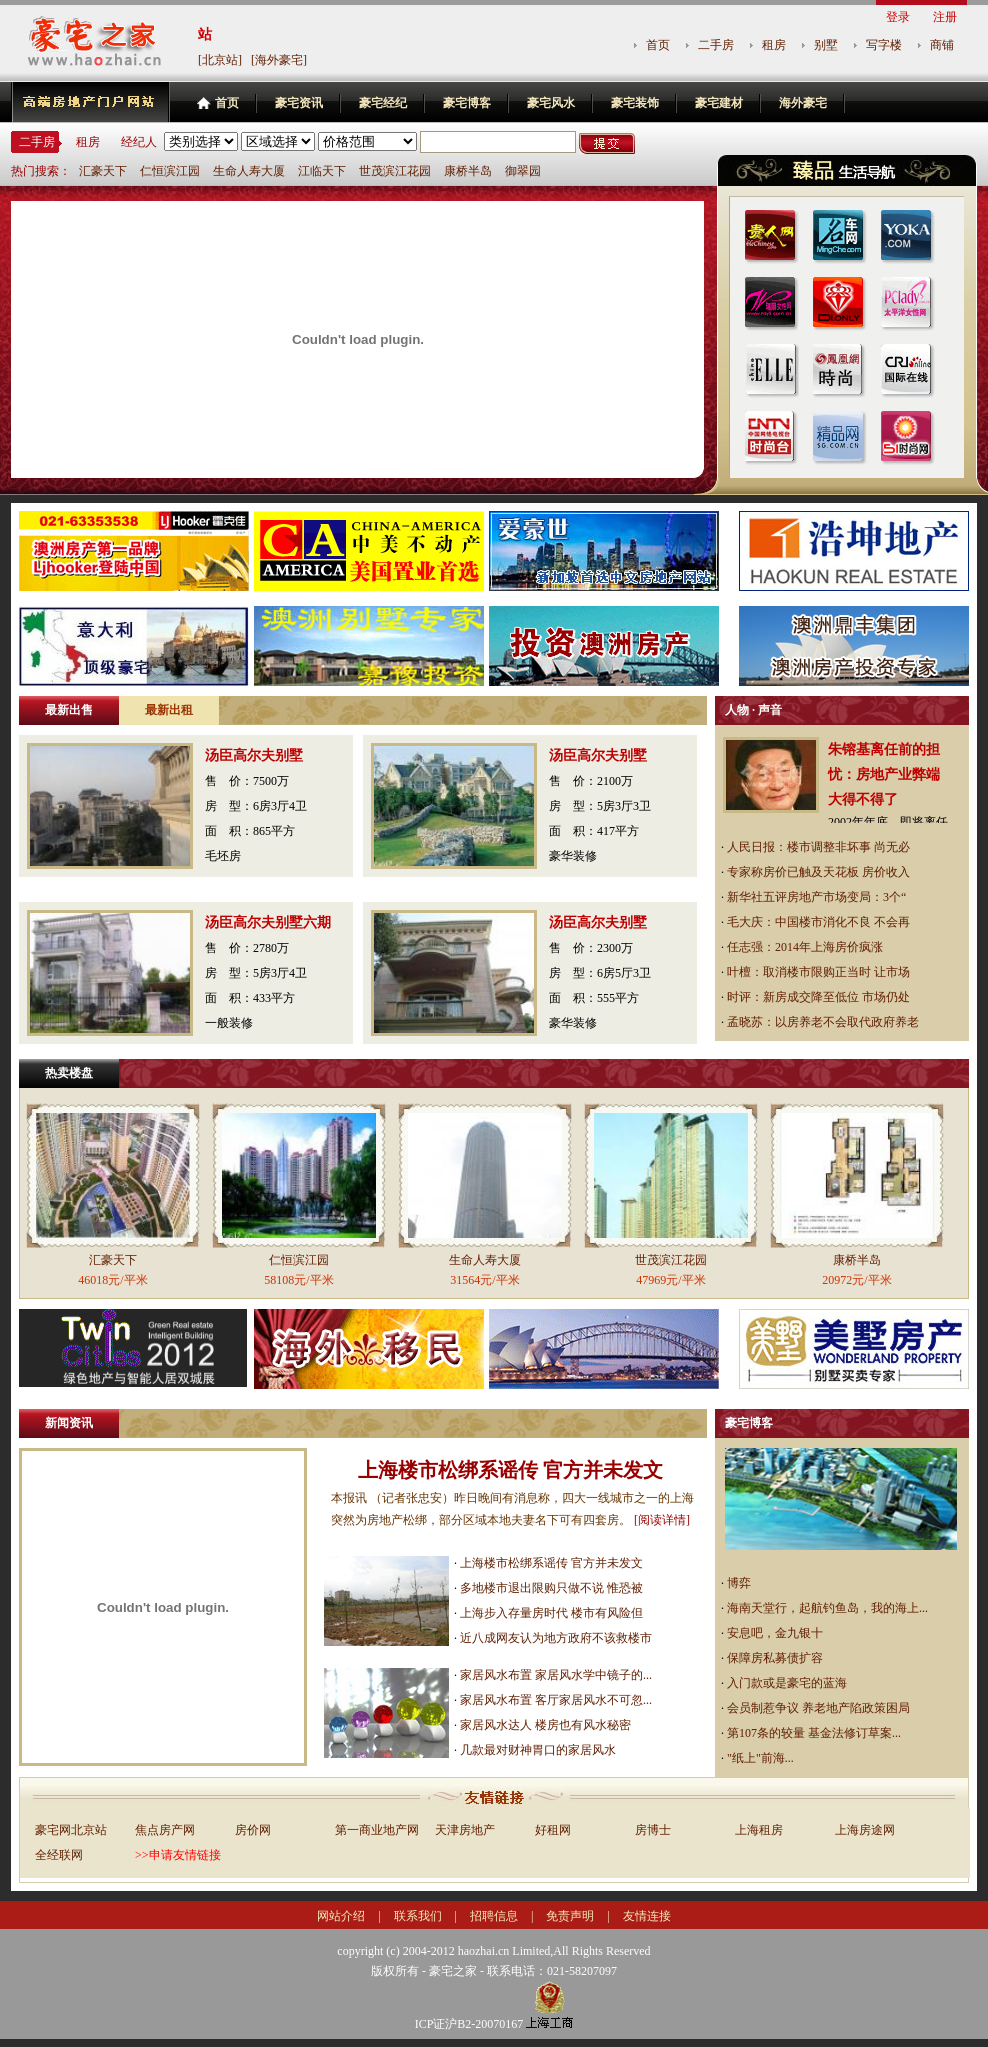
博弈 (739, 1583)
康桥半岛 (468, 171)
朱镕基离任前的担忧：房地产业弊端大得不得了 (884, 774)
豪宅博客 (467, 103)
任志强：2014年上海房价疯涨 (805, 947)
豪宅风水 (551, 103)
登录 (898, 17)
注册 (945, 17)
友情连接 (647, 1916)
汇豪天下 (103, 171)
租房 (774, 45)
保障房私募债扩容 (775, 1658)
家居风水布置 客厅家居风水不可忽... (556, 1700)
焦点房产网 (165, 1830)
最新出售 (69, 710)
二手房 (716, 45)
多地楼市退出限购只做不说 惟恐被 (551, 1588)
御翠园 (523, 171)
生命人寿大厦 (249, 171)
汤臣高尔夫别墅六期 (268, 922)
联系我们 (418, 1916)
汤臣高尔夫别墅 (254, 755)
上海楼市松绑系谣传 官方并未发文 (510, 1470)
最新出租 (169, 710)
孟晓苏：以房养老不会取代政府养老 (823, 1022)
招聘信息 (494, 1916)
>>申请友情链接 (178, 1855)
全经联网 (59, 1855)
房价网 (253, 1830)
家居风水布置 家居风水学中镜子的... (556, 1675)
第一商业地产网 (377, 1830)
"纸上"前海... (760, 1758)
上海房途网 (865, 1830)
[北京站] (220, 60)
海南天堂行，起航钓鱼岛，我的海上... (827, 1608)
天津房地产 (465, 1830)
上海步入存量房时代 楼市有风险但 (551, 1613)
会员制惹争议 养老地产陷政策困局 (818, 1708)
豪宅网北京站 (71, 1830)
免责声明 (570, 1916)
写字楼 (884, 45)
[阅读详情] (662, 1520)
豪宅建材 (719, 103)
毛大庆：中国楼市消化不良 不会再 (818, 922)
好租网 (553, 1830)
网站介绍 (341, 1916)
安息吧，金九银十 (775, 1633)
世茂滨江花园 (395, 171)
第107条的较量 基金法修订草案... (814, 1733)
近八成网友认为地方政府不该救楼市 (556, 1638)
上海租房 (759, 1830)
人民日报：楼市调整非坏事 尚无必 (818, 847)
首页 (658, 45)
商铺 (942, 45)
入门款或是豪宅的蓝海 (787, 1683)
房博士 (653, 1830)
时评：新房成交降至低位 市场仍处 (818, 997)
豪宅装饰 (635, 103)
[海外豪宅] (279, 60)
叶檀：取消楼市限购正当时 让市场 (818, 972)
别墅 (826, 45)
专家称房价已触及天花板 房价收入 (818, 872)
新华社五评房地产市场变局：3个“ (816, 897)
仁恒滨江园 (170, 171)
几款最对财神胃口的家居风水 (538, 1750)
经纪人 (139, 142)
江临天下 (322, 171)
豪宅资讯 (299, 103)
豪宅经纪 (383, 103)
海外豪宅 (803, 103)
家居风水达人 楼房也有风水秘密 (545, 1725)
